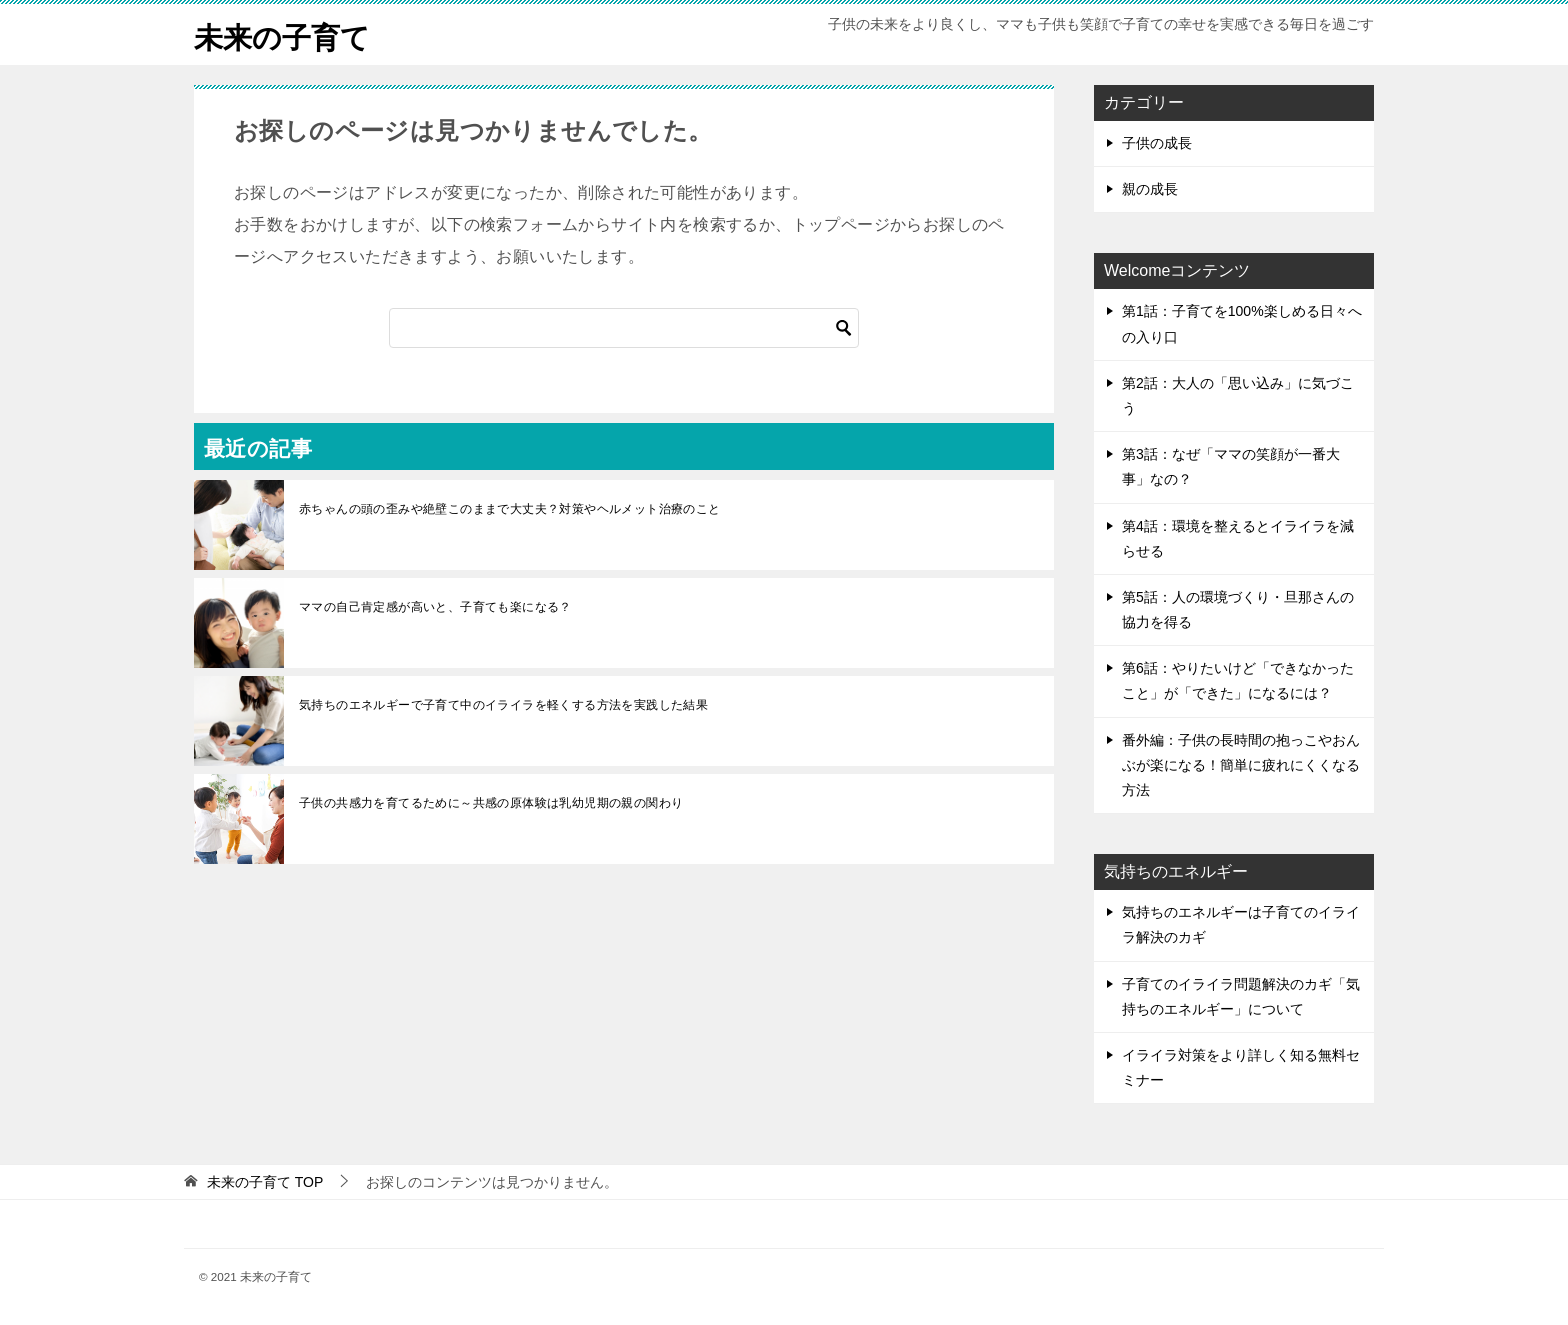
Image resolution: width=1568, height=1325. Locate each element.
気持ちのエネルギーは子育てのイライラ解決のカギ (1241, 924)
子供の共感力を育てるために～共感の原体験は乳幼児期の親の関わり (491, 803)
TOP (265, 1182)
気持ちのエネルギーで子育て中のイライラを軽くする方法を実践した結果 (503, 705)
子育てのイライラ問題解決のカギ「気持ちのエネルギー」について (1241, 996)
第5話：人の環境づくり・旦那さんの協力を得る (1238, 609)
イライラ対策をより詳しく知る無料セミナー (1241, 1067)
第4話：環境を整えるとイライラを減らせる (1238, 538)
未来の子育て (285, 34)
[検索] (624, 328)
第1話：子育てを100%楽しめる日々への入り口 (1242, 323)
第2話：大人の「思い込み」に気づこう (1238, 395)
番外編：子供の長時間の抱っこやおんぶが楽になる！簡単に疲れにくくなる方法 (1241, 765)
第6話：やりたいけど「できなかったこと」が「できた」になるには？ (1238, 680)
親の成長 (1150, 189)
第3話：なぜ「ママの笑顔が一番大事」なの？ (1231, 466)
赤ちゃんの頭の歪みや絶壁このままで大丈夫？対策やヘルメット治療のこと (510, 509)
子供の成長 (1157, 143)
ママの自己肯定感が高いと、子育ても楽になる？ (435, 607)
